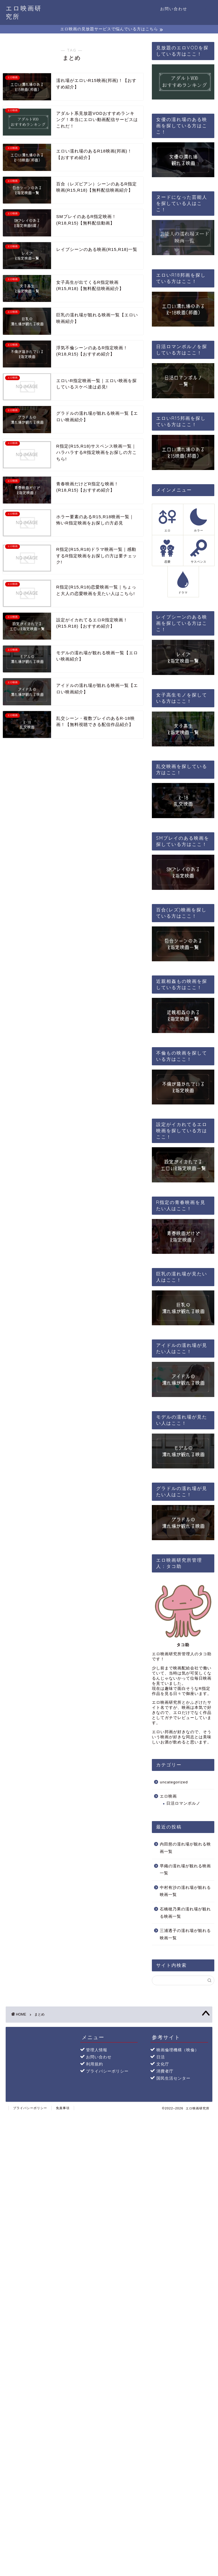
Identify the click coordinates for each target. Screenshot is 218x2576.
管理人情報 (96, 2050)
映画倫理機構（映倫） (177, 2050)
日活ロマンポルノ (183, 1803)
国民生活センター (173, 2078)
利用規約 (94, 2063)
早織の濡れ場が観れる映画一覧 (185, 1869)
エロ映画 (168, 1796)
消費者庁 (164, 2071)
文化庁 (162, 2063)
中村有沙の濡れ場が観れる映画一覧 (185, 1890)
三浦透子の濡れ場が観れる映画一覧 (185, 1934)
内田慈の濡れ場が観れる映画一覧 (185, 1847)
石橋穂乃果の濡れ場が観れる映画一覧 (185, 1912)
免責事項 (63, 2107)
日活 (160, 2057)
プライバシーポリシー (107, 2071)
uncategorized (174, 1781)
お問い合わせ (173, 8)
